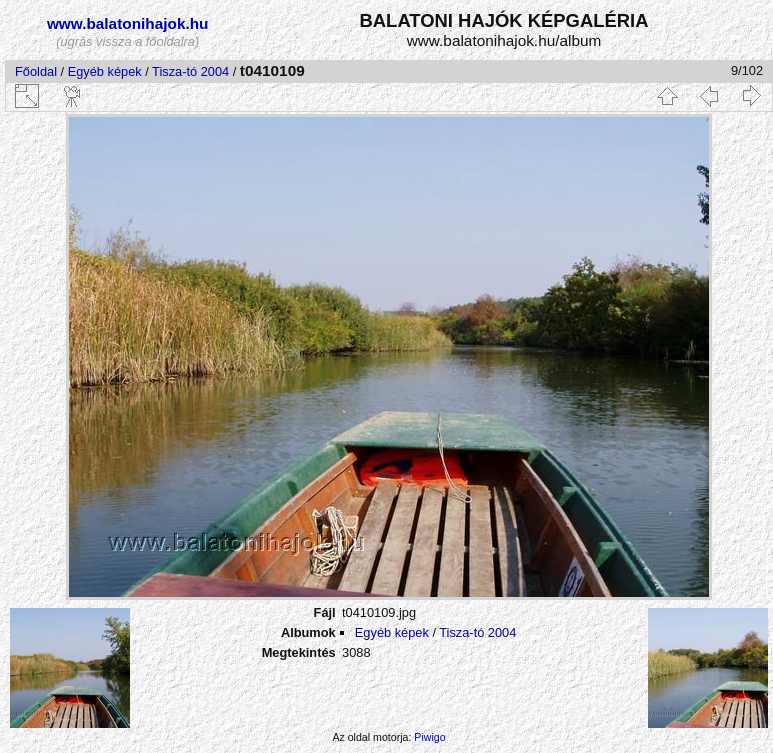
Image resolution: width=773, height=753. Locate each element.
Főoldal (36, 71)
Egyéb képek (105, 71)
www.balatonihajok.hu (128, 23)
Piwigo (429, 737)
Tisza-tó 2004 (190, 71)
